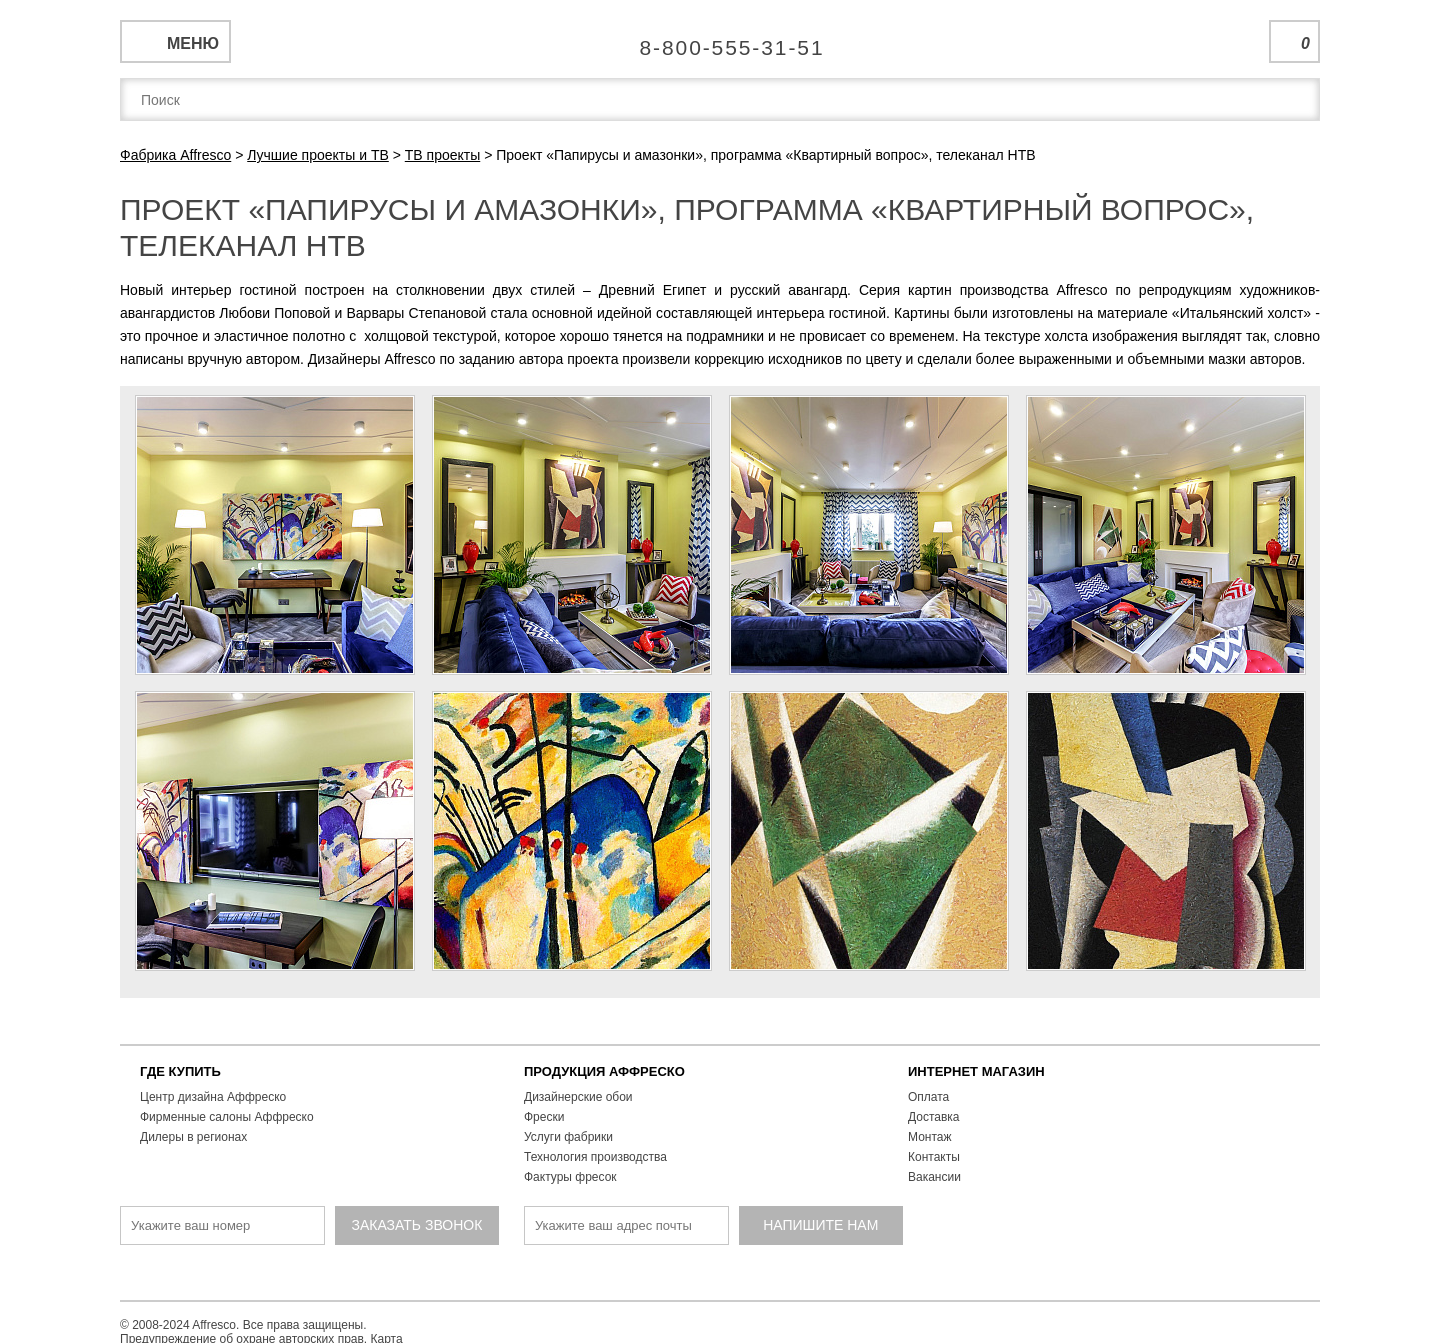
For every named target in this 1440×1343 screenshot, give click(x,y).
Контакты (934, 1157)
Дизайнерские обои (578, 1097)
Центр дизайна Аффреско (213, 1097)
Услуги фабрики (568, 1137)
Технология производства (595, 1157)
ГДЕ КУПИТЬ (180, 1071)
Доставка (934, 1117)
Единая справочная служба (720, 40)
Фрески (544, 1117)
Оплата (928, 1097)
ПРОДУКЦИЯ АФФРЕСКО (604, 1071)
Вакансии (934, 1177)
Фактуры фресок (570, 1177)
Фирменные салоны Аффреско (227, 1117)
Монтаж (930, 1137)
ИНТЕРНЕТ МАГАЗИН (976, 1071)
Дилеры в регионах (193, 1137)
